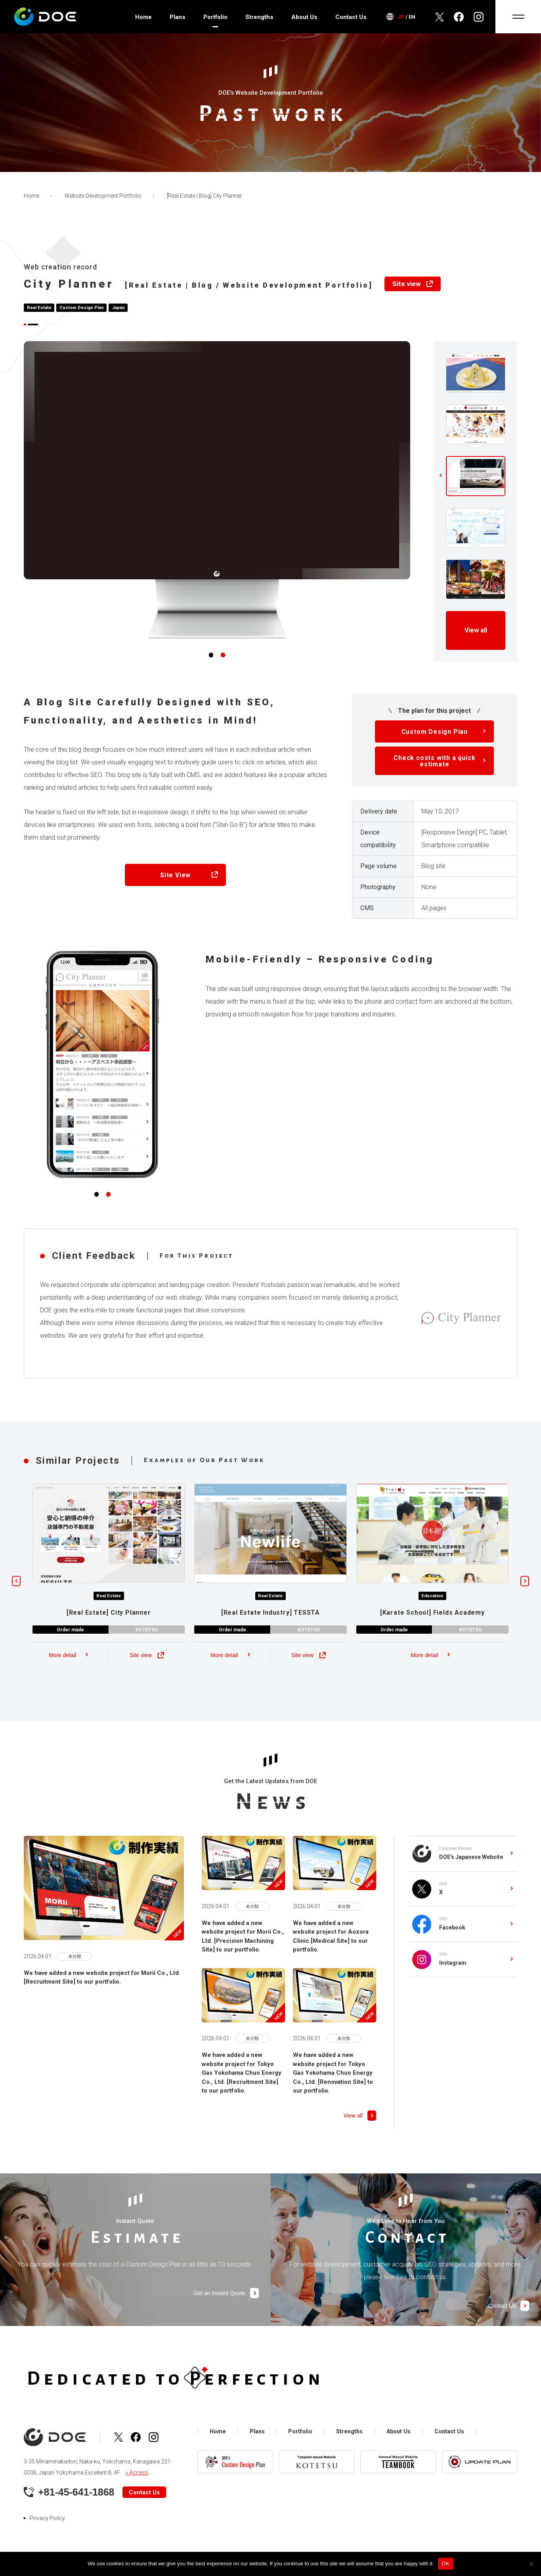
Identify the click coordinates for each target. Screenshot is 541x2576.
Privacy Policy (47, 2519)
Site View (175, 883)
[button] (210, 663)
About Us (304, 17)
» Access (137, 2474)
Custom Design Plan (84, 308)
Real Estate (39, 308)
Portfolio (215, 17)
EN (412, 16)
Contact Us (351, 17)
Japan (121, 308)
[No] (531, 2564)
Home (143, 17)
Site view (406, 284)
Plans (177, 17)
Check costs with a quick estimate (434, 769)
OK (445, 2563)
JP (401, 16)
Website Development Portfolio (103, 196)
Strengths (259, 17)
